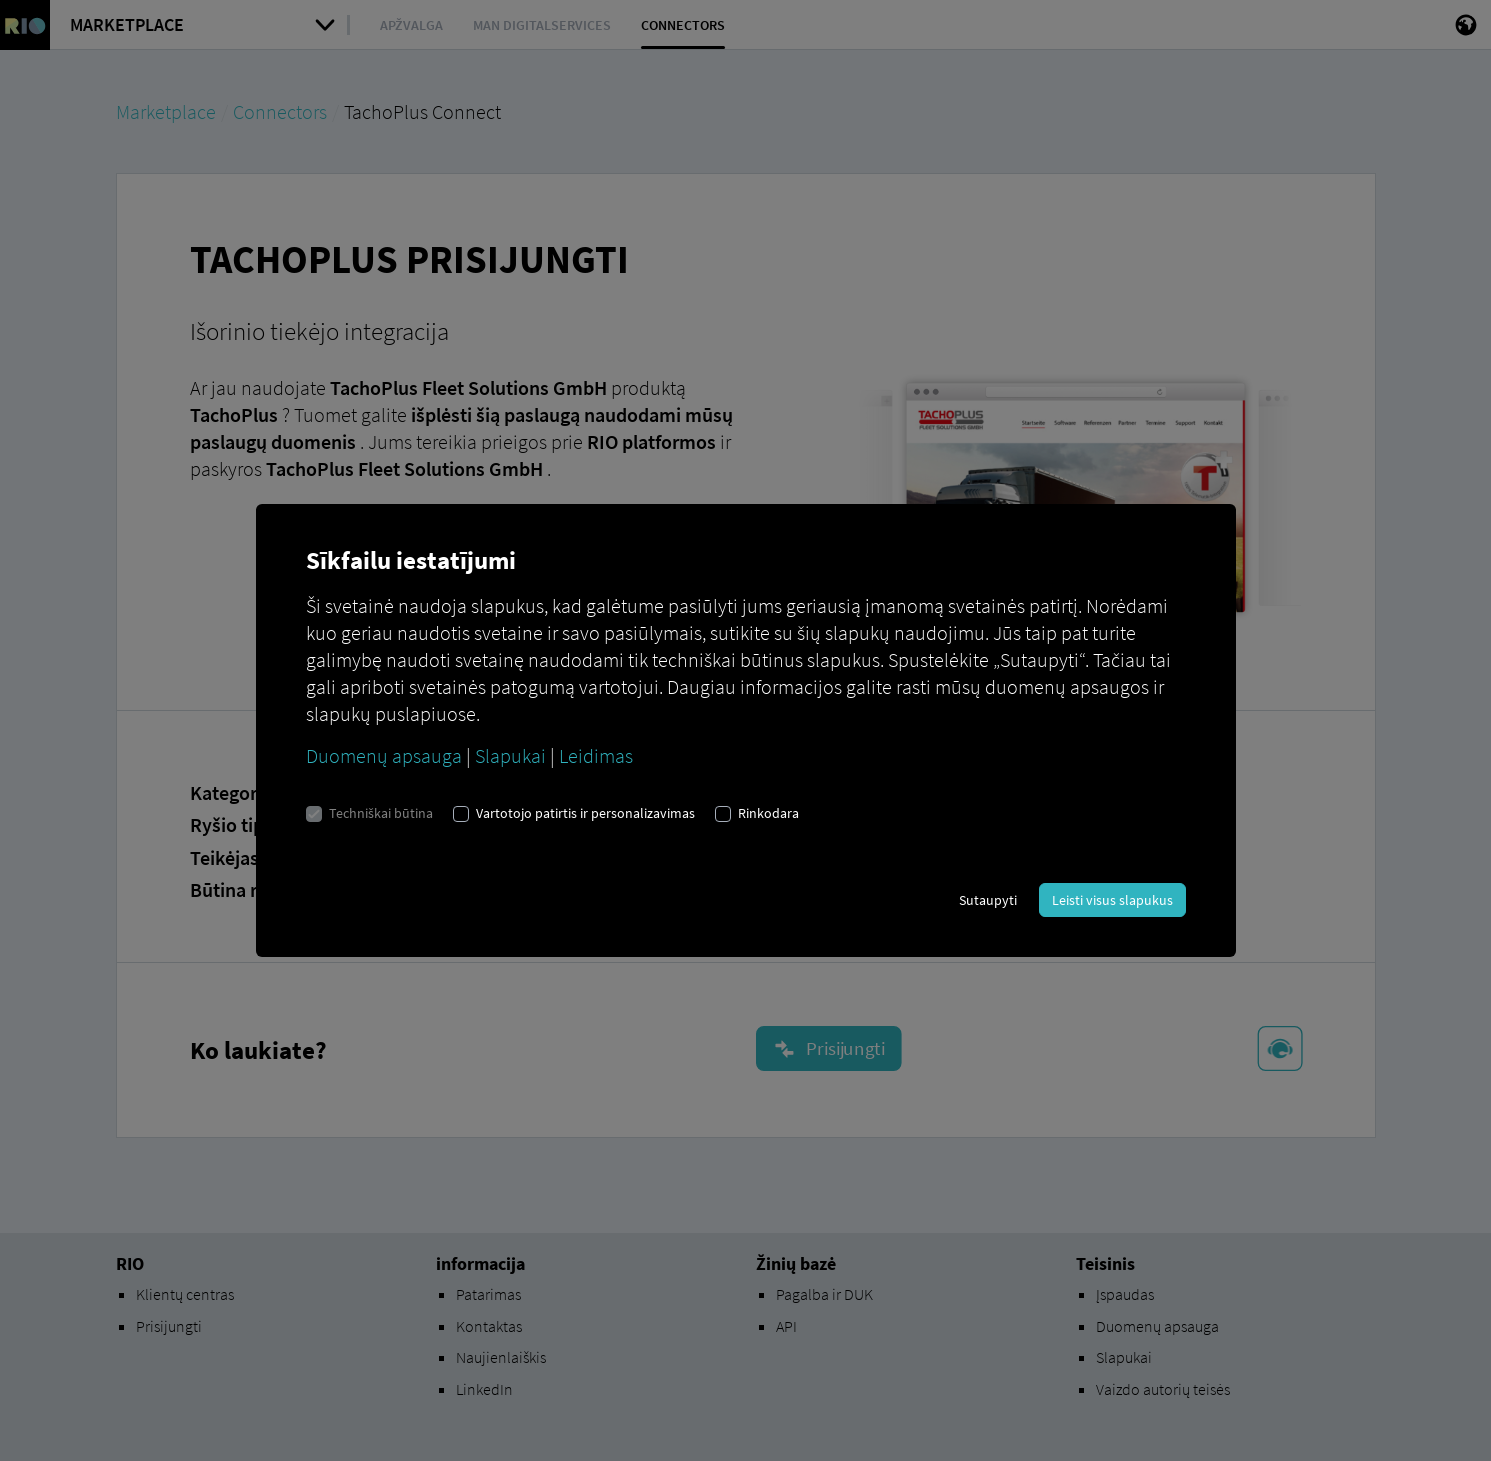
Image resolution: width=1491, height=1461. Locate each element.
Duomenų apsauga (384, 755)
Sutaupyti (988, 900)
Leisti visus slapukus (1112, 900)
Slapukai (510, 755)
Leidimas (596, 755)
